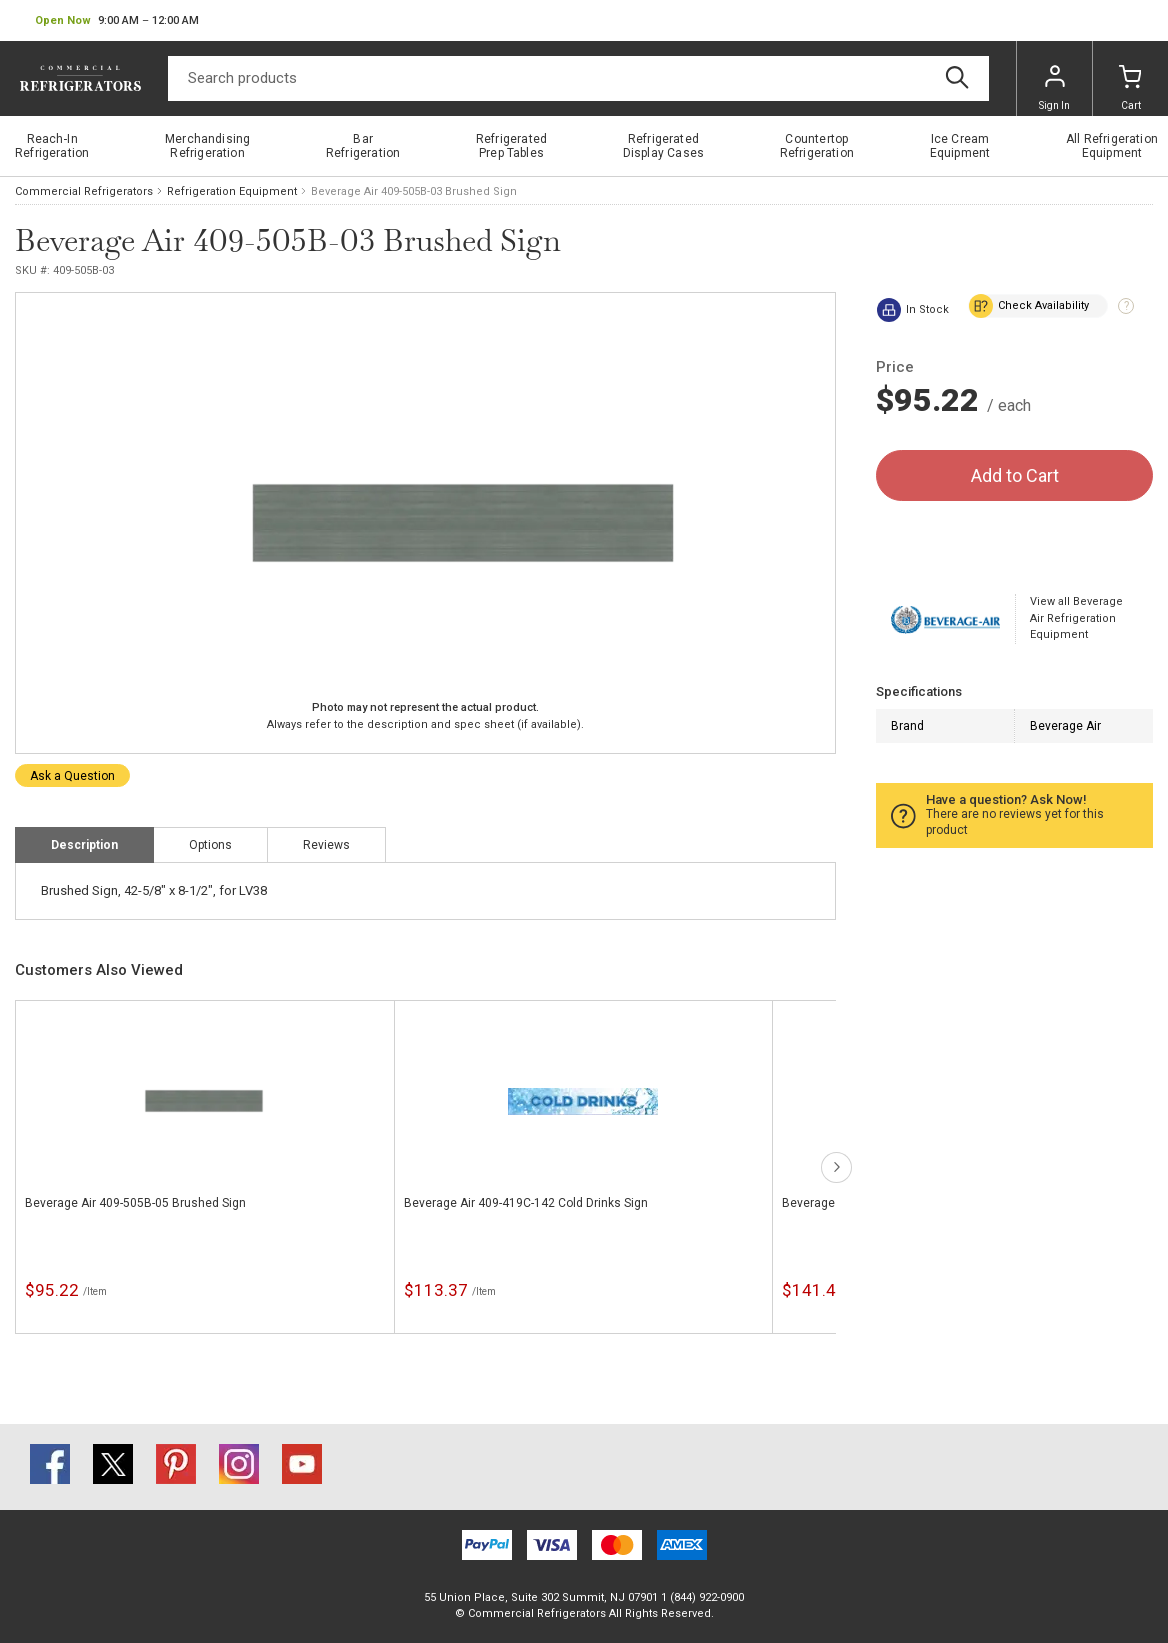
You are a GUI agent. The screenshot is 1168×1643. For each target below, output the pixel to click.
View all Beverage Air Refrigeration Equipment (1076, 618)
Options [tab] (210, 845)
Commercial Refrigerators (84, 191)
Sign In (1054, 88)
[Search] (578, 78)
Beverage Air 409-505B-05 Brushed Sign (135, 1203)
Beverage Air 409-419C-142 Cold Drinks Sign (526, 1203)
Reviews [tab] (326, 845)
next (836, 1167)
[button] (117, 21)
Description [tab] (84, 845)
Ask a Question (72, 776)
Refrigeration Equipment (232, 191)
